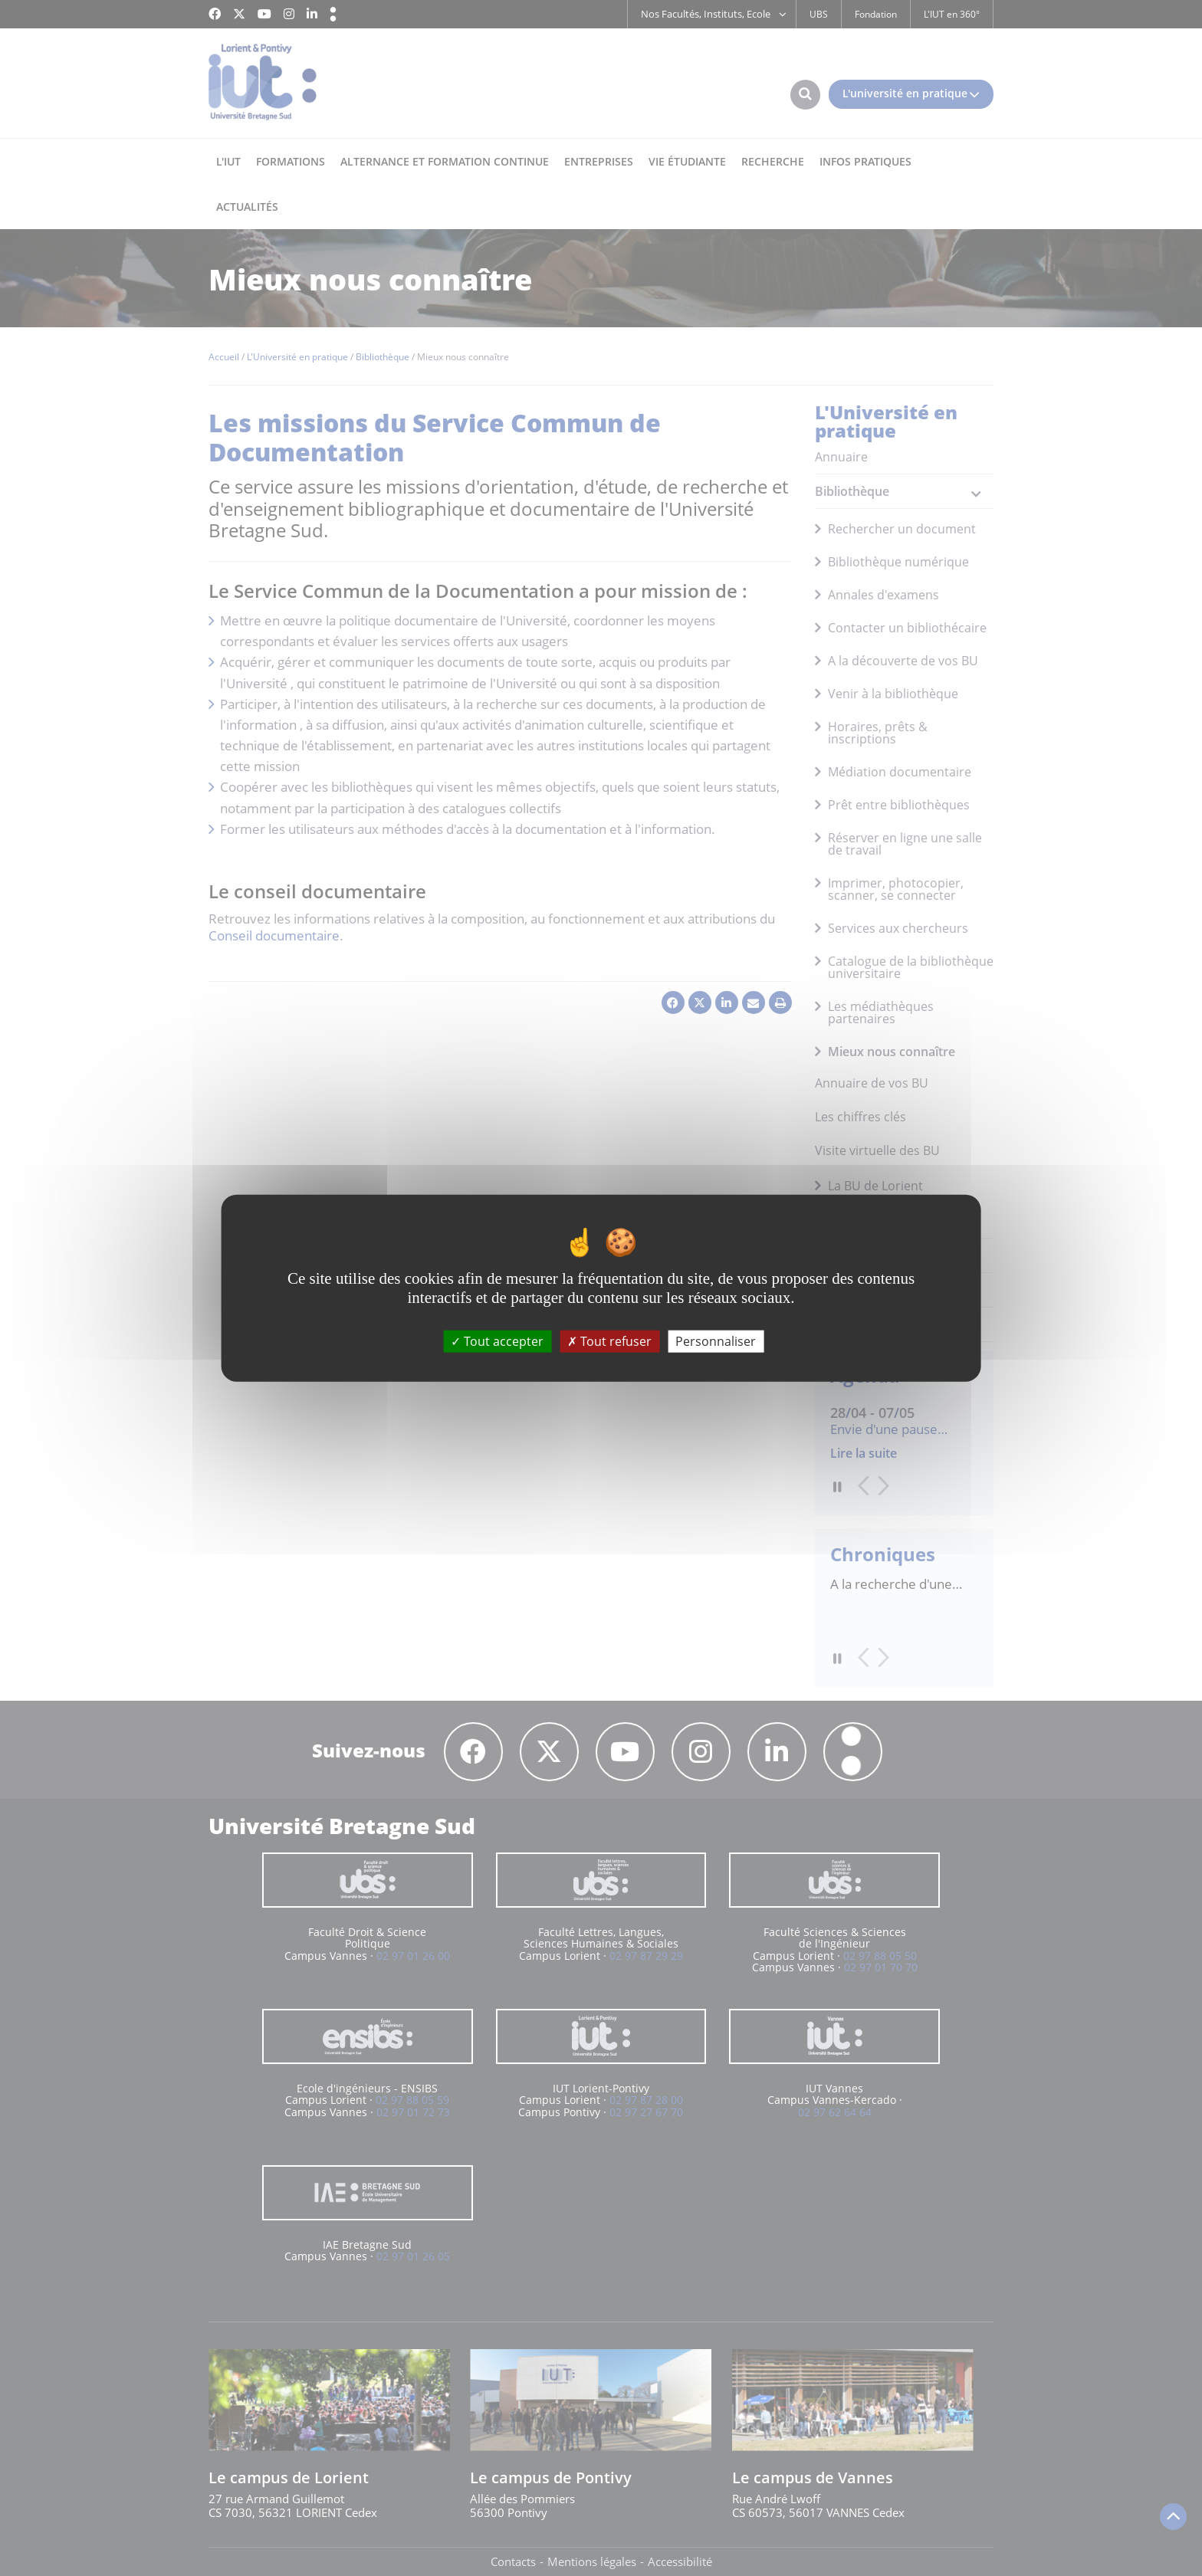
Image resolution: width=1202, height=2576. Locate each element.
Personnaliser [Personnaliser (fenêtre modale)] (715, 1341)
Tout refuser (609, 1341)
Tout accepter (497, 1341)
